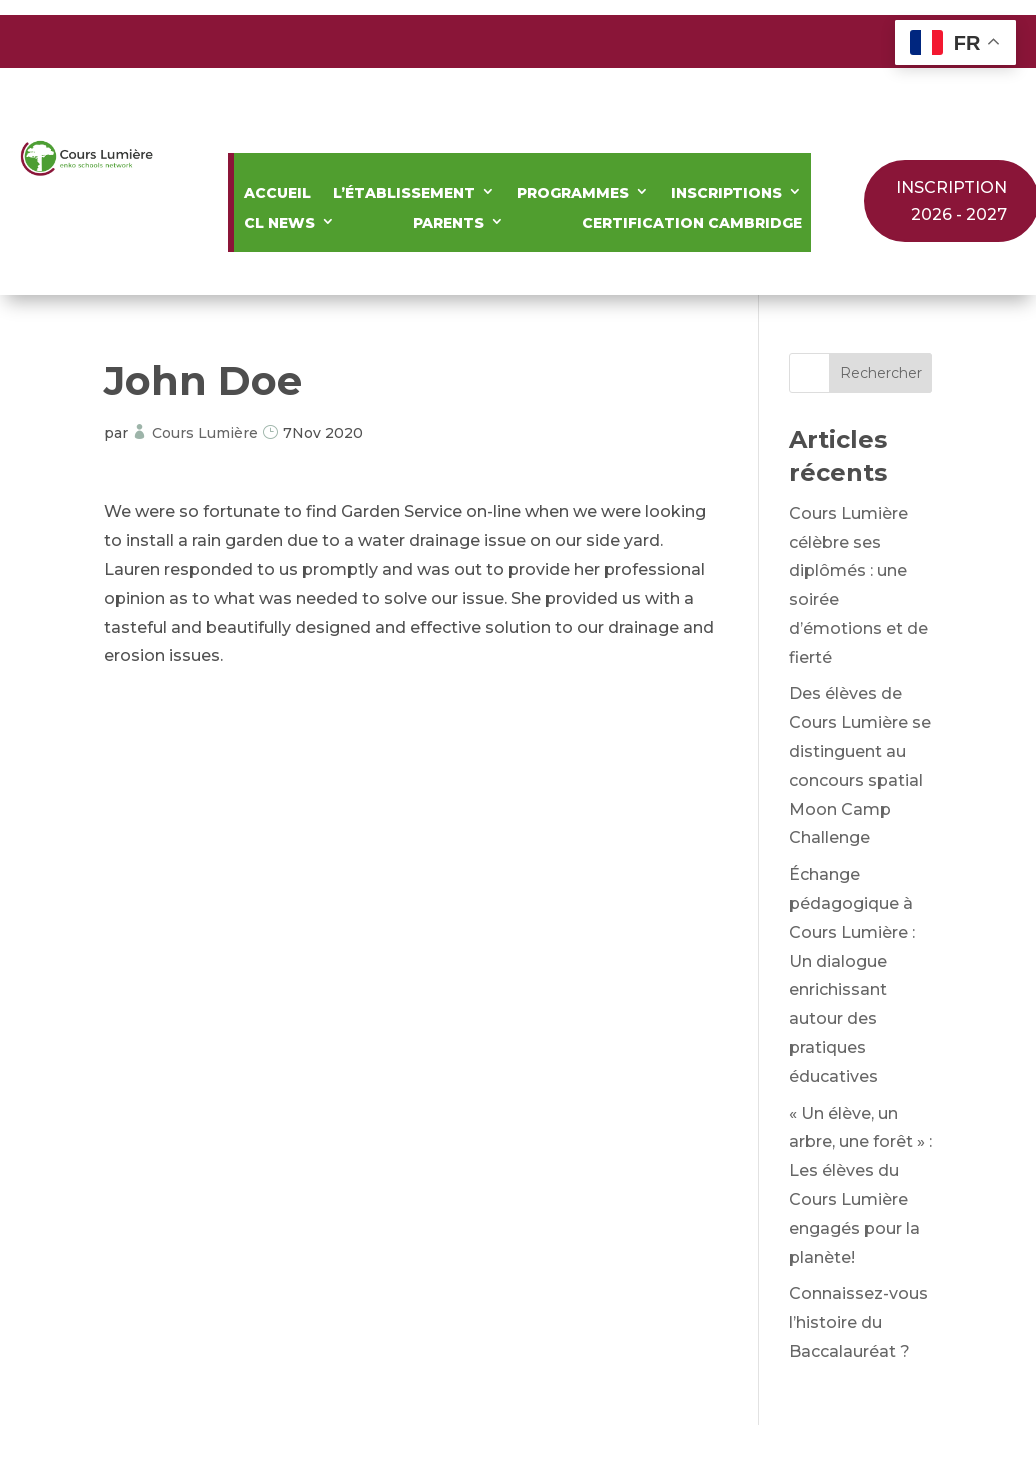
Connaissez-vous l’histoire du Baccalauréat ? (858, 1322)
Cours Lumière (205, 433)
